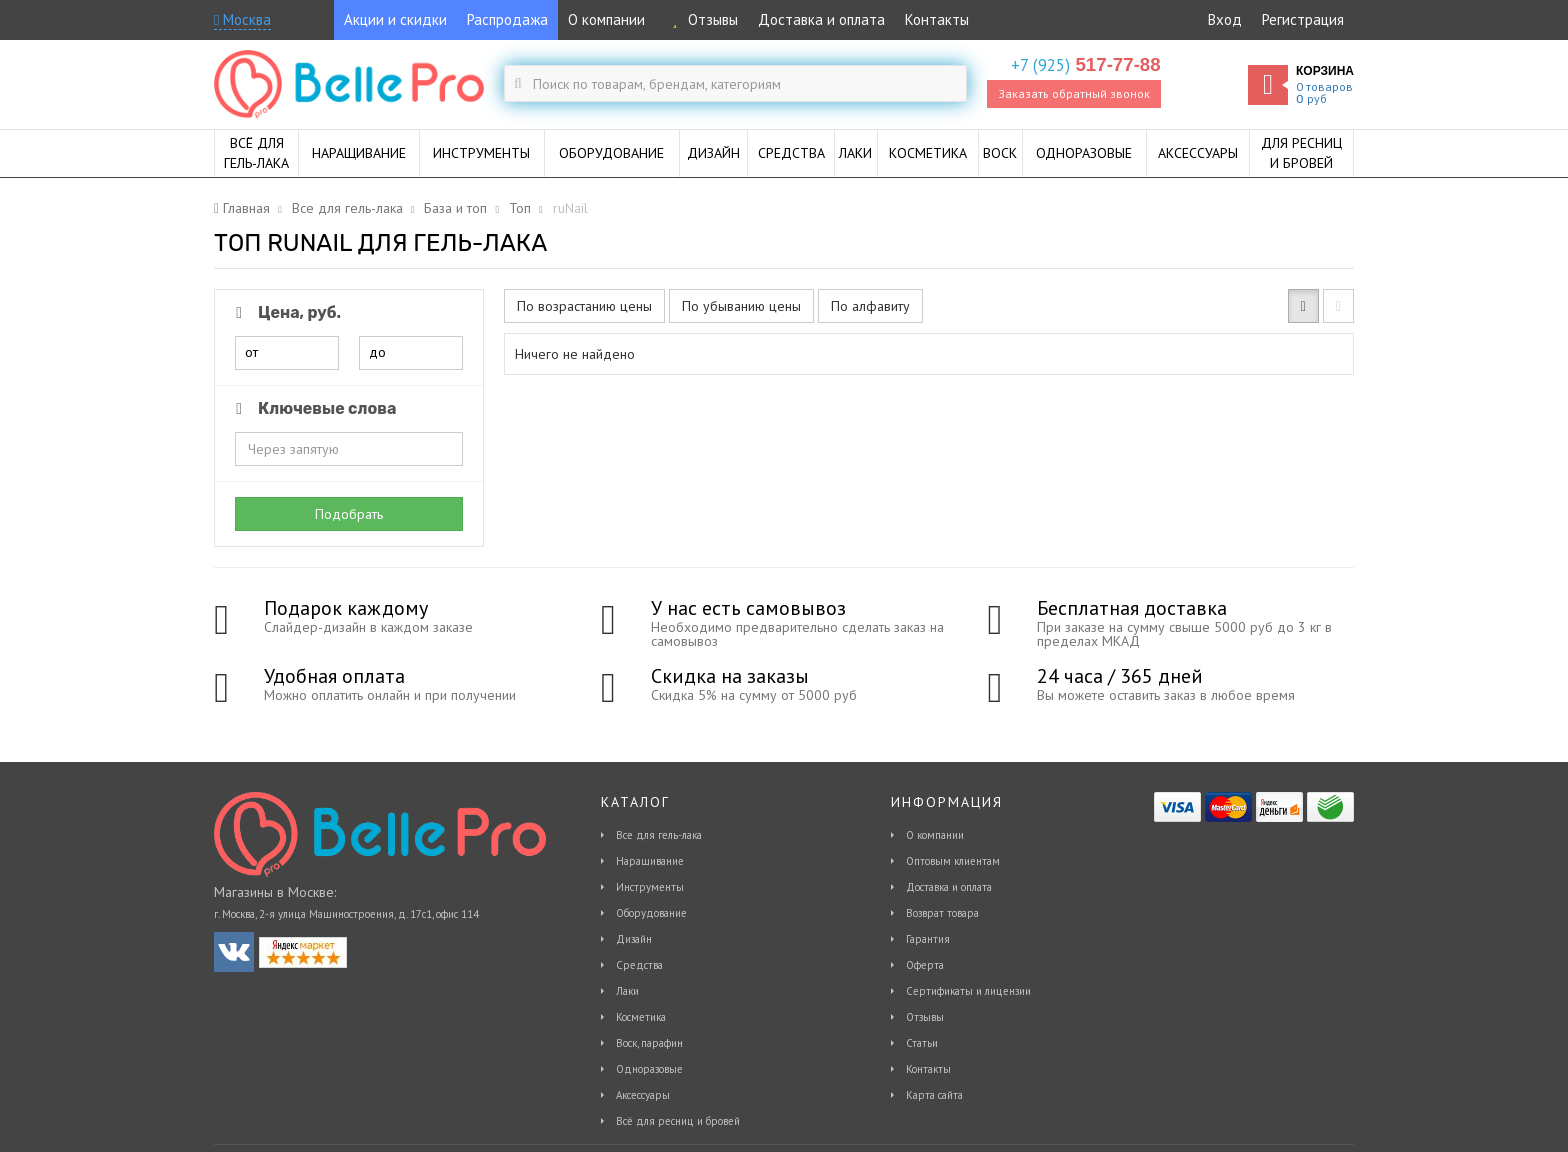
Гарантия (928, 939)
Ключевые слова (312, 408)
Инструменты (650, 887)
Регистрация (1303, 19)
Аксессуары (643, 1095)
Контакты (937, 19)
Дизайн (634, 939)
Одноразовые (649, 1069)
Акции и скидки (395, 19)
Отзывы (701, 19)
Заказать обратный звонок (1074, 93)
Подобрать (349, 514)
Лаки (627, 991)
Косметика (641, 1017)
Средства (639, 965)
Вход (1225, 19)
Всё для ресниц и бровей (678, 1121)
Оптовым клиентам (953, 861)
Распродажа (507, 19)
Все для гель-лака (659, 835)
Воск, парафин (649, 1043)
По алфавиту (870, 306)
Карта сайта (934, 1095)
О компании (606, 19)
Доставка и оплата (821, 19)
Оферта (925, 965)
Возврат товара (942, 913)
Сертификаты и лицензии (968, 991)
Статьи (922, 1043)
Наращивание (650, 861)
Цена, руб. (285, 312)
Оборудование (651, 913)
